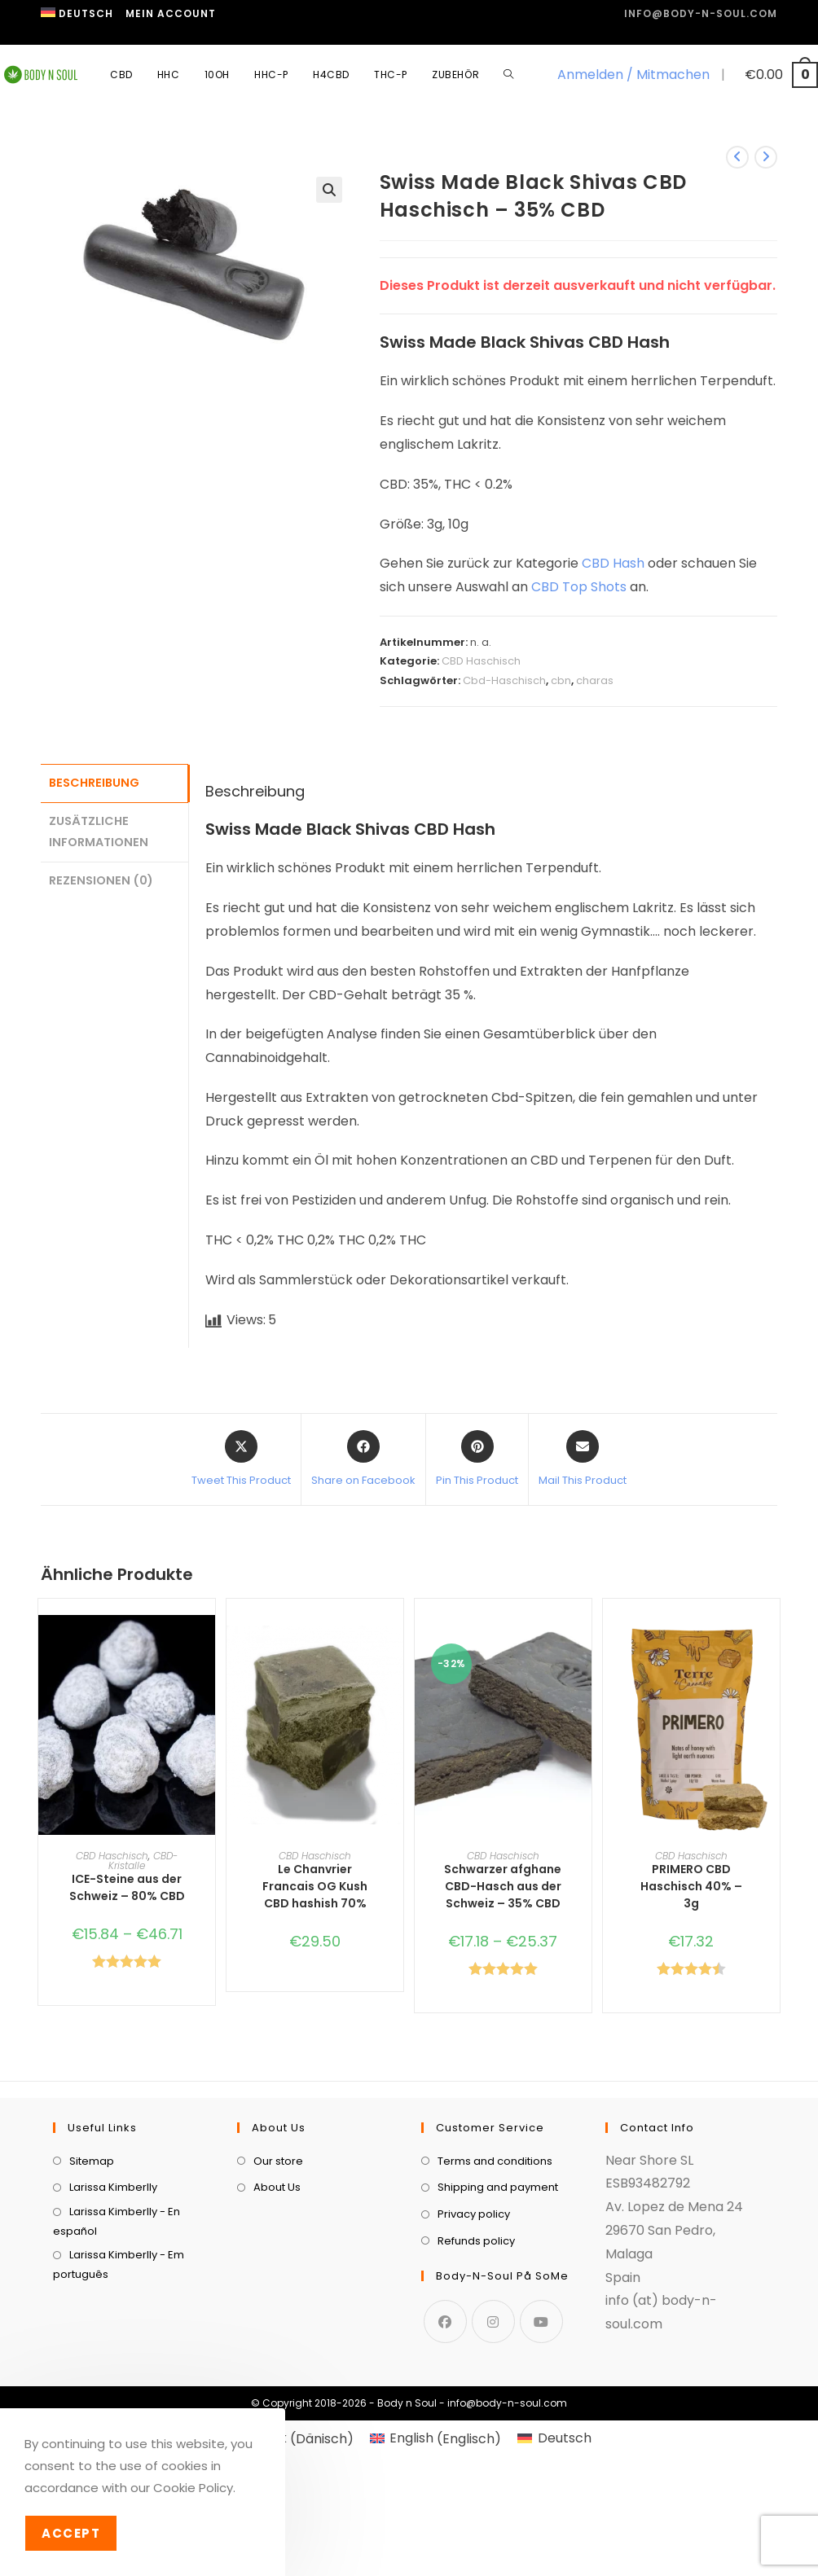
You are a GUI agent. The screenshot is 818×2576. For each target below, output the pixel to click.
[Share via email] (583, 1459)
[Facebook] (445, 2477)
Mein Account (170, 13)
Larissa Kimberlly (113, 2343)
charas (595, 680)
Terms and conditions (495, 2316)
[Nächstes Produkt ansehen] (765, 157)
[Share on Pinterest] (477, 1459)
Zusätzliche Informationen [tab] (98, 829)
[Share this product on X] (241, 1459)
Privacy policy (474, 2369)
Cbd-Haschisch (504, 680)
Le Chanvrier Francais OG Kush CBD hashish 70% (314, 1886)
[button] (329, 190)
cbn (561, 680)
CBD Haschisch (481, 661)
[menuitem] (77, 14)
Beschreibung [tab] (94, 782)
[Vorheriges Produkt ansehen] (737, 157)
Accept (71, 2533)
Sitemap (91, 2316)
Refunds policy (476, 2396)
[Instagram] (493, 2477)
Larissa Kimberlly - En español (116, 2376)
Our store (278, 2316)
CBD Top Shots (579, 586)
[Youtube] (541, 2477)
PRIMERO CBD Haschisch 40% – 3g (691, 1886)
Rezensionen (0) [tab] (101, 876)
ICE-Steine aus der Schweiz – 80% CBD (127, 1887)
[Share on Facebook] (363, 1459)
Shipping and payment (498, 2343)
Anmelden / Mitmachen (633, 74)
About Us (277, 2343)
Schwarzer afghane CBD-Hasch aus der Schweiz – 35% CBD (502, 1886)
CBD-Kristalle (143, 1860)
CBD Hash (613, 563)
